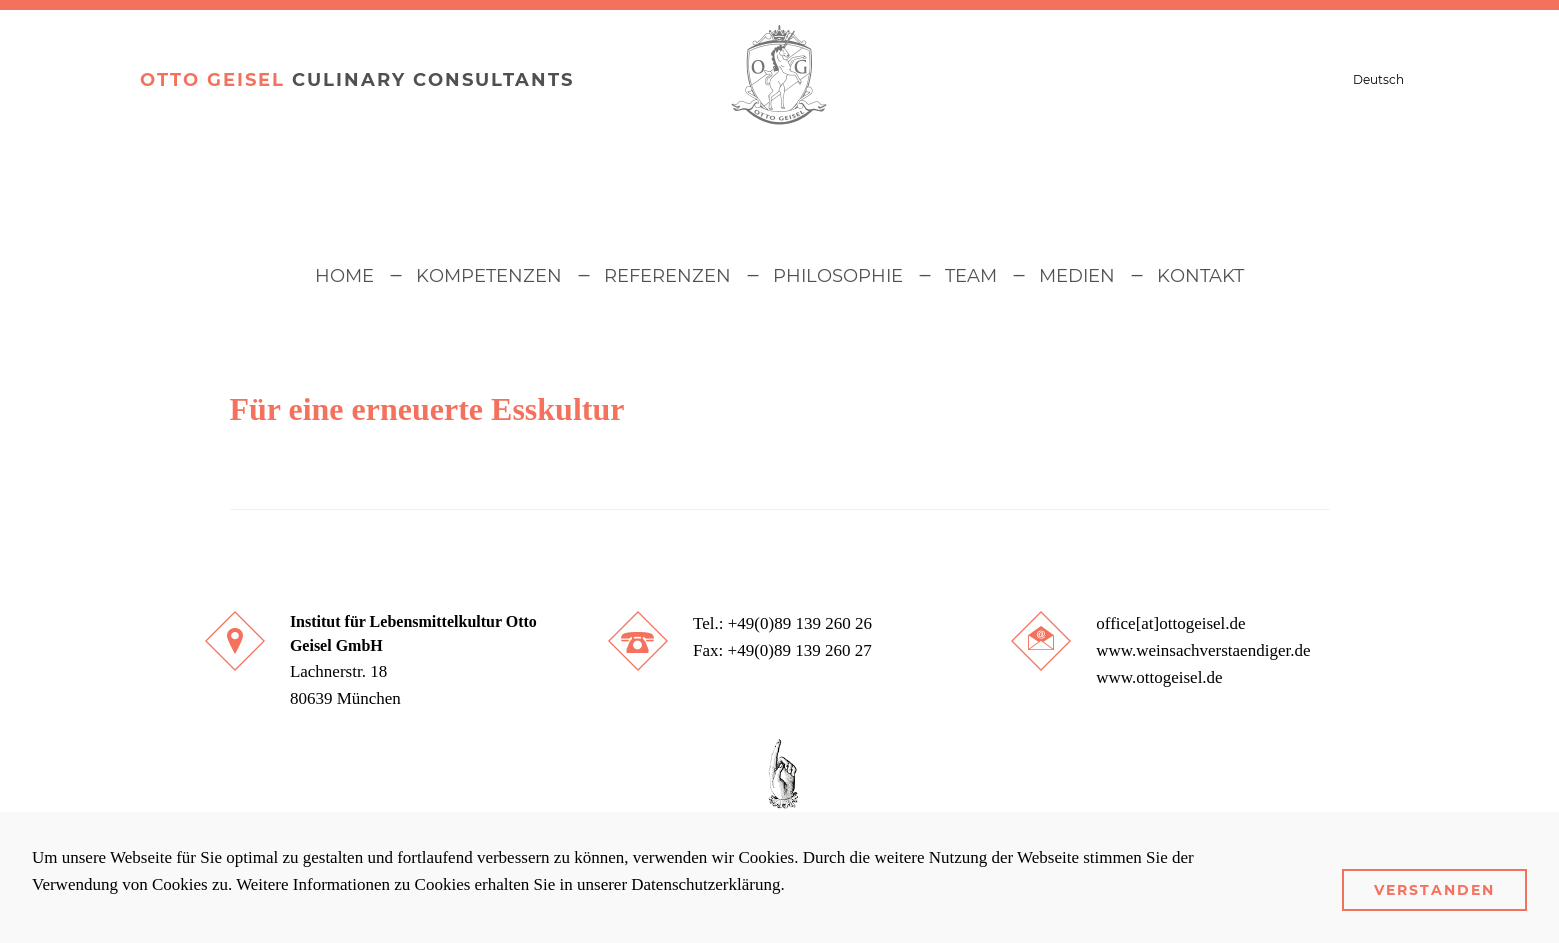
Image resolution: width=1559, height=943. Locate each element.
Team (971, 276)
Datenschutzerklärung (705, 884)
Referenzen (667, 276)
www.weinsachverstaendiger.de (1203, 650)
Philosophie (838, 276)
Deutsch (1378, 79)
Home (344, 276)
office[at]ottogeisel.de (1170, 623)
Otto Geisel (212, 80)
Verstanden (1434, 890)
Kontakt (1200, 276)
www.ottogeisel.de (1159, 677)
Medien (1077, 276)
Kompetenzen (489, 276)
